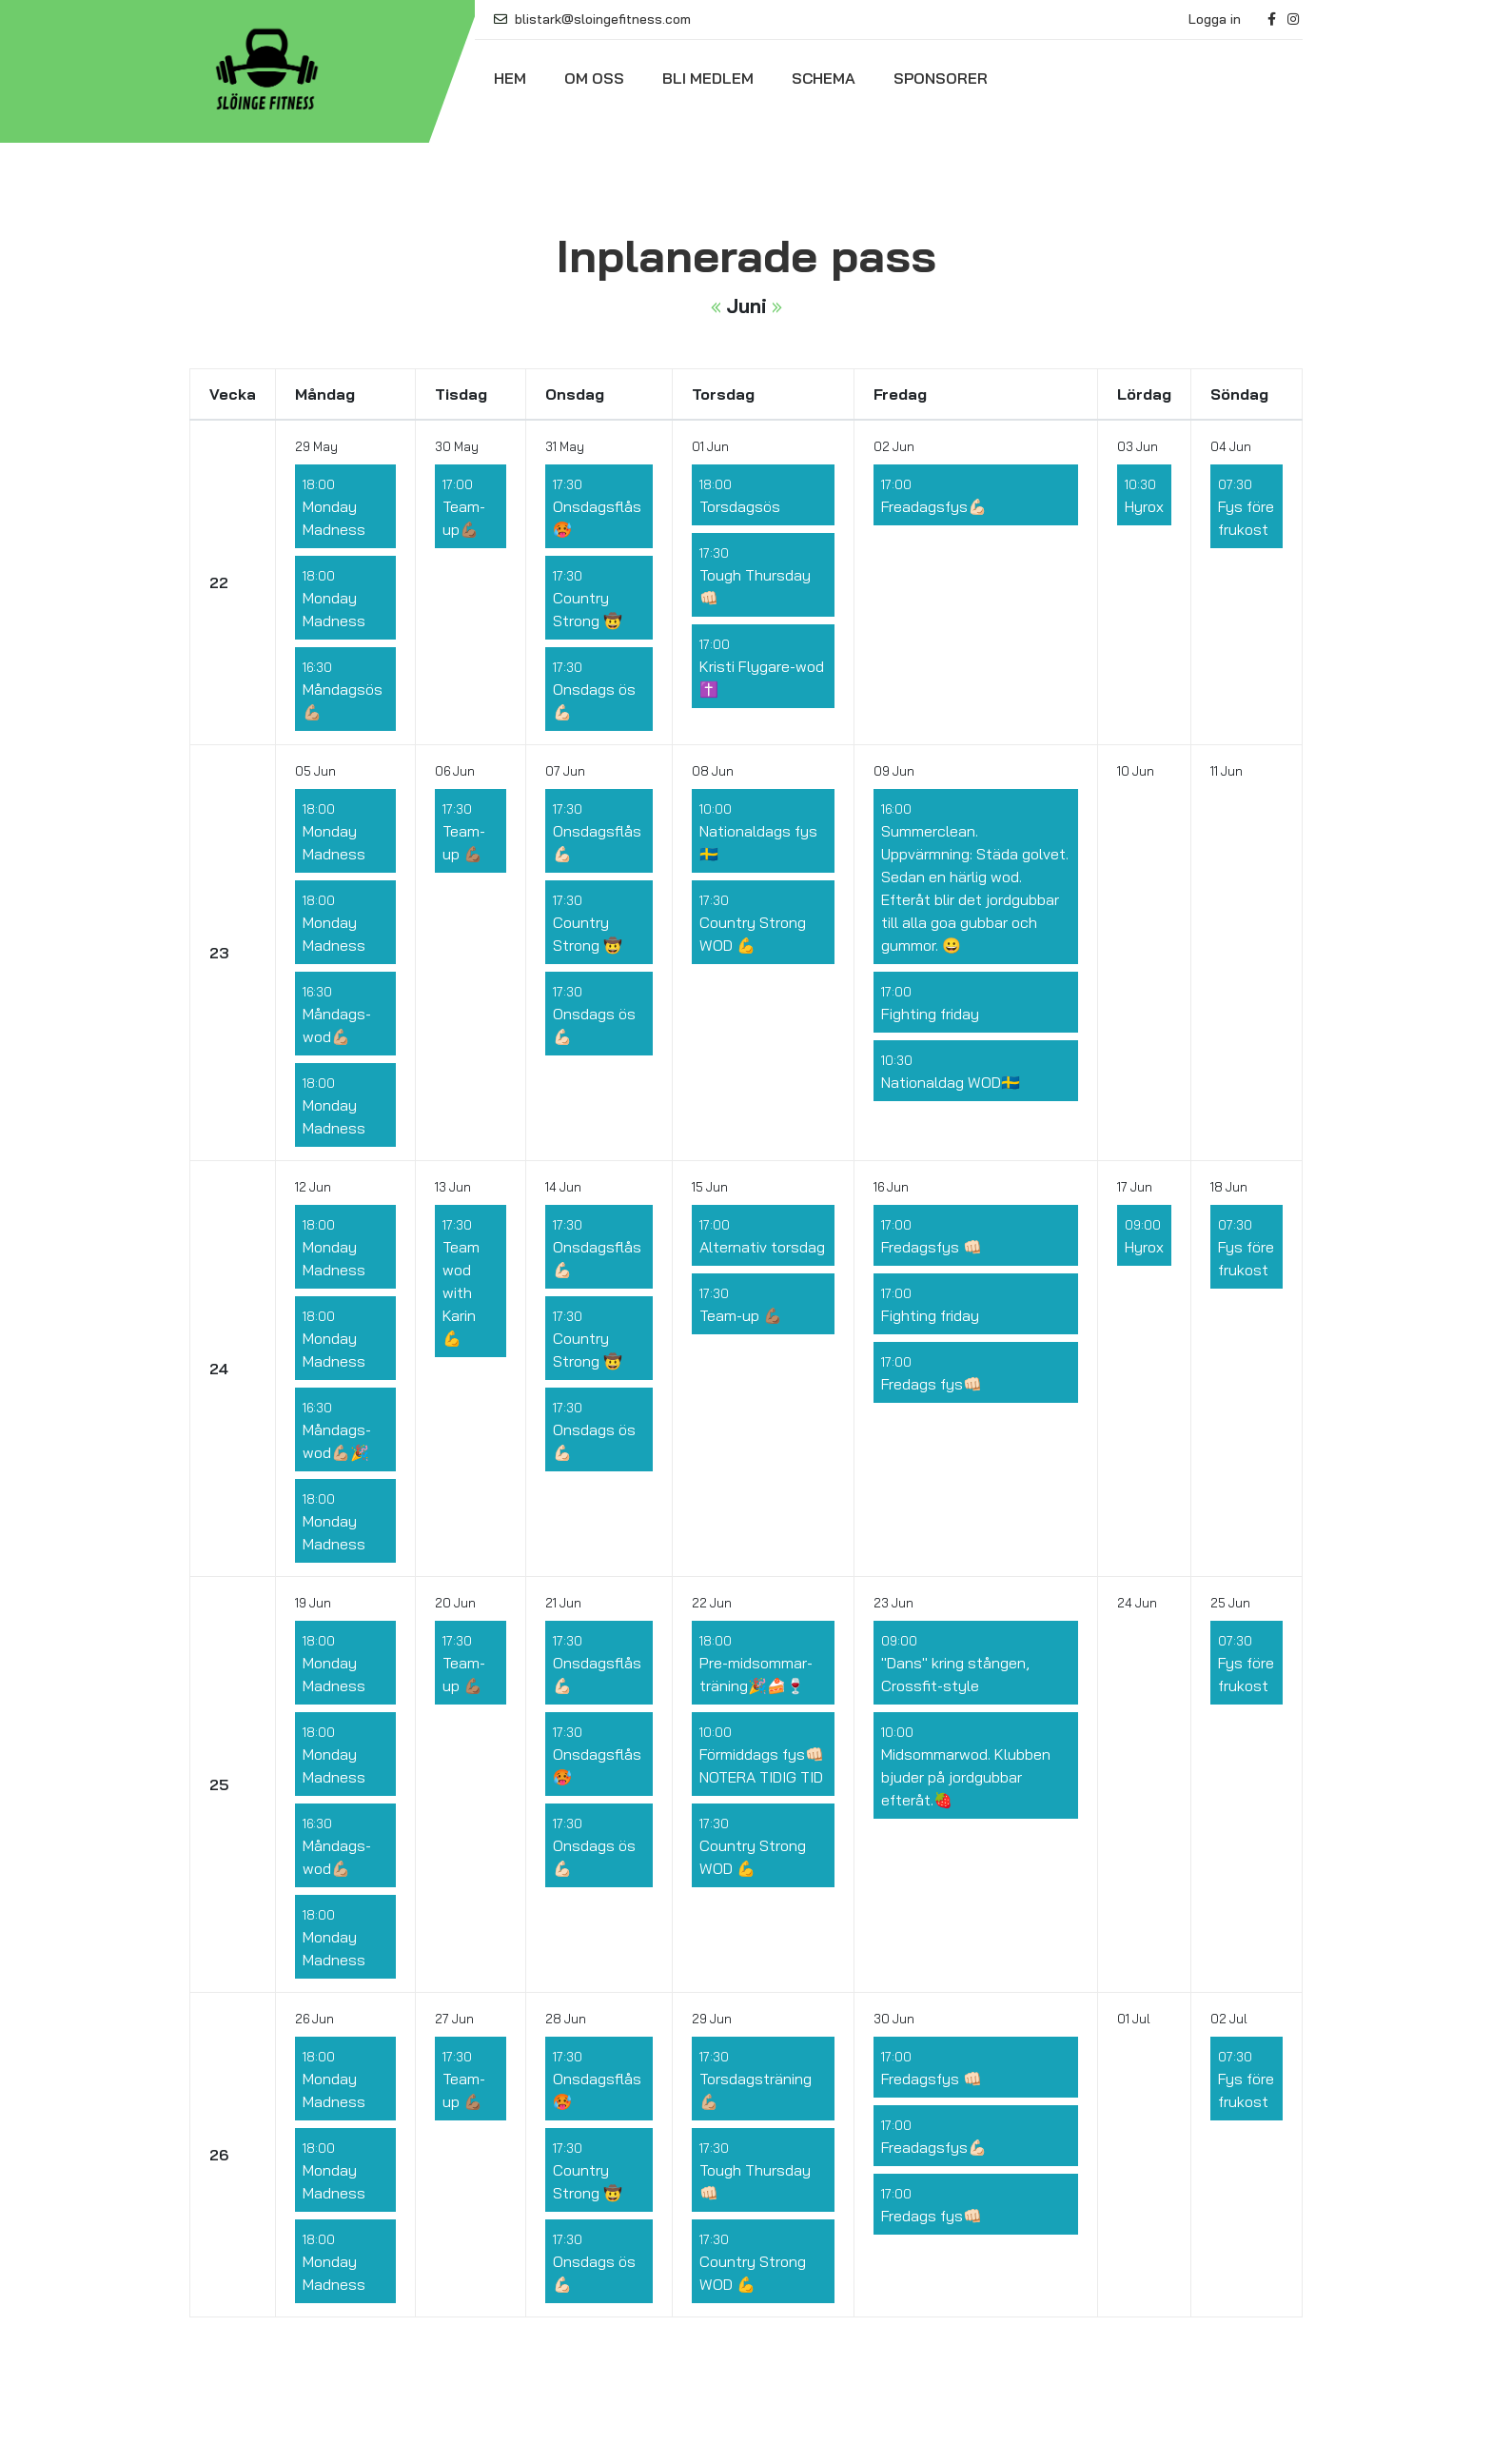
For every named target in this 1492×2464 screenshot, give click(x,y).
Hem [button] (510, 78)
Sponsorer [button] (940, 78)
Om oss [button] (594, 78)
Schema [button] (823, 78)
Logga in (1214, 19)
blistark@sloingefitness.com (592, 19)
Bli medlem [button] (708, 78)
